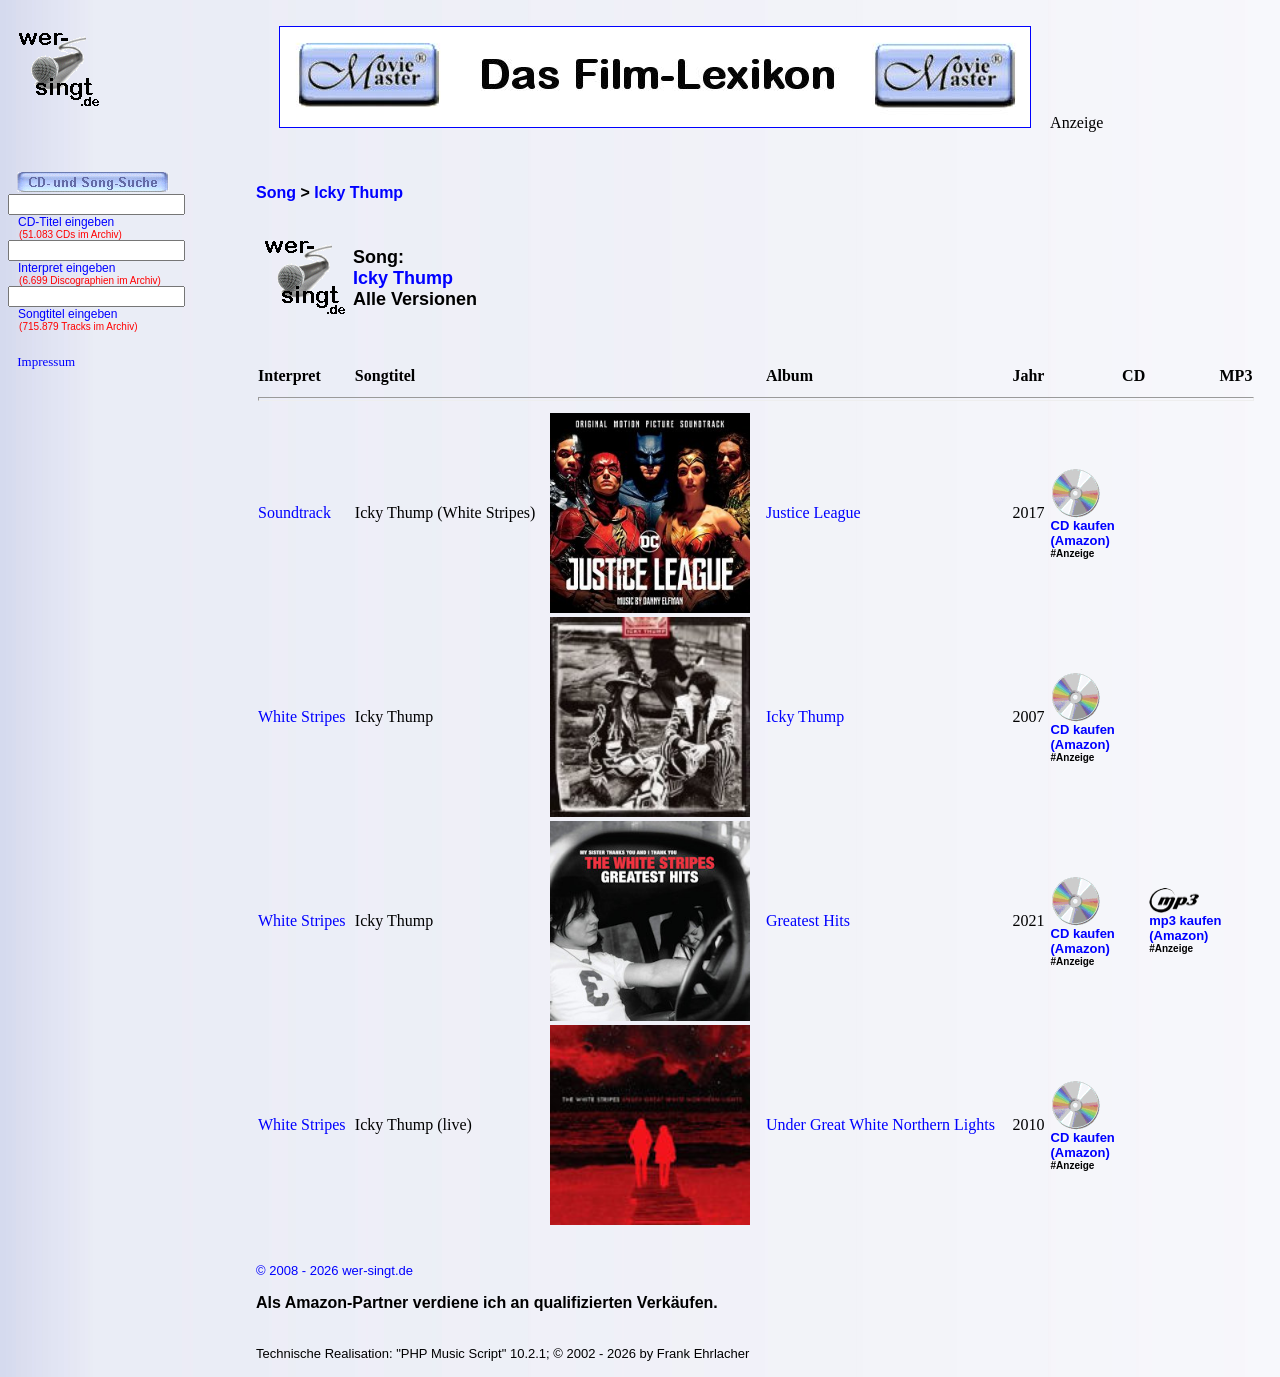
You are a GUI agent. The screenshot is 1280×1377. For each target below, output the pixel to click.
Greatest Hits (808, 920)
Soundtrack (294, 512)
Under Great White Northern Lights (880, 1124)
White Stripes (302, 716)
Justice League (813, 512)
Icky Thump (805, 716)
